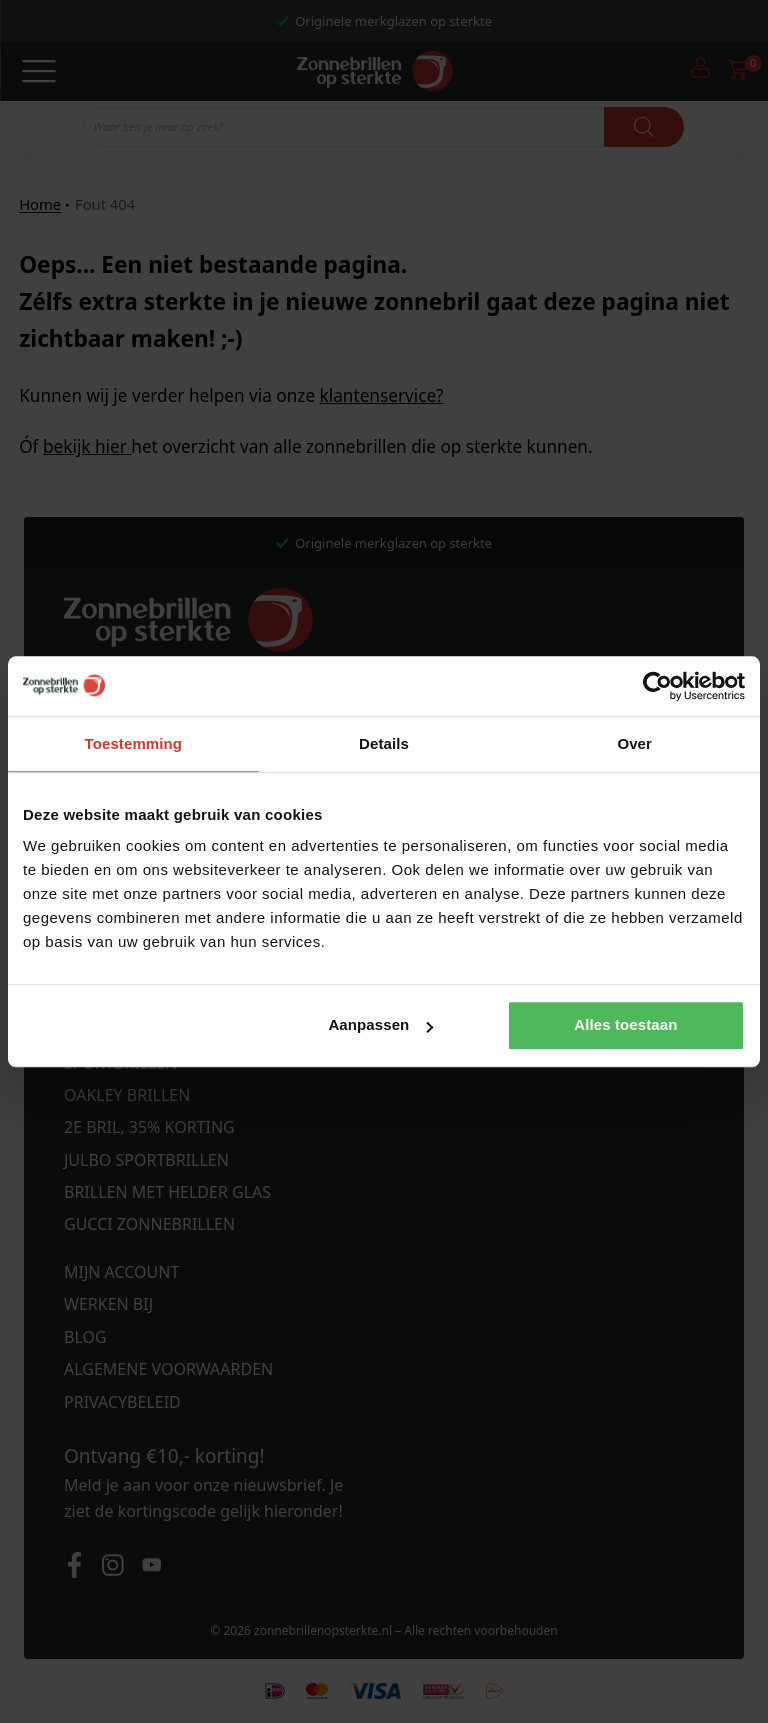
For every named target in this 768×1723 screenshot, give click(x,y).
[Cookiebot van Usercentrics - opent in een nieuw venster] (657, 686)
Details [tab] (384, 743)
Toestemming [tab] (134, 743)
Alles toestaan (625, 1025)
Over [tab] (634, 743)
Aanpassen (380, 1025)
